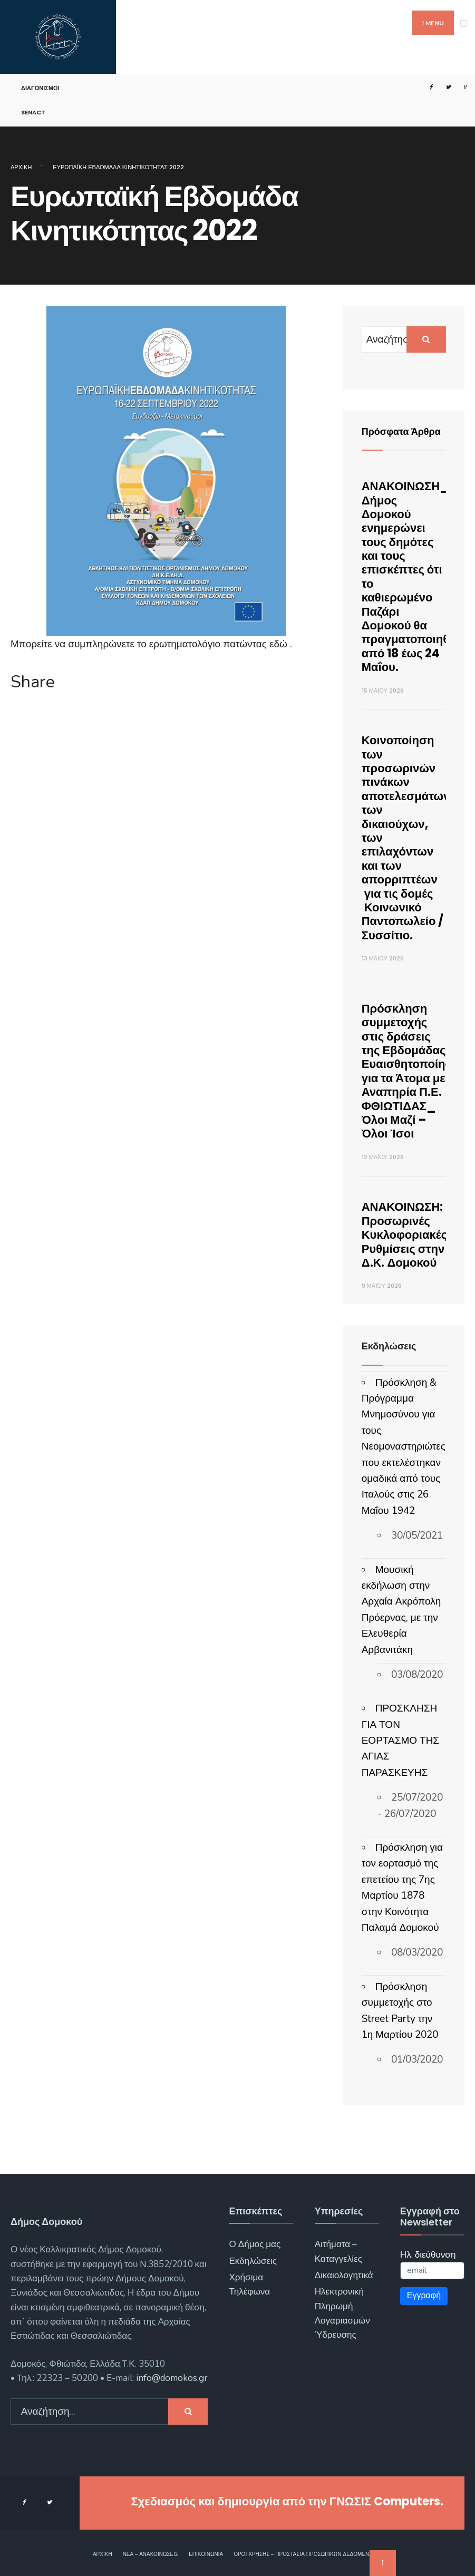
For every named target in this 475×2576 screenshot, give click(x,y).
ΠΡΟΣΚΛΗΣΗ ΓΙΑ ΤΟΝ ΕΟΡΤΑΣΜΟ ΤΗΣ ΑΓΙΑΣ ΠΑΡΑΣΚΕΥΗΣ (400, 1741)
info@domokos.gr (171, 2378)
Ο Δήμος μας (254, 2244)
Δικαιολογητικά (344, 2275)
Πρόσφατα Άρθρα (401, 431)
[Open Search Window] (460, 87)
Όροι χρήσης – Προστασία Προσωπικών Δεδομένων (305, 2554)
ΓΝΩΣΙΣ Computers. (386, 2501)
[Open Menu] (463, 23)
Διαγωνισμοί (40, 88)
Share (33, 682)
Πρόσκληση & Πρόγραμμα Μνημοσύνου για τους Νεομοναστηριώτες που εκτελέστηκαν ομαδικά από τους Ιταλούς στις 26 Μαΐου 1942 (403, 1447)
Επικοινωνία (206, 2554)
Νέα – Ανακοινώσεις (151, 2554)
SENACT (33, 112)
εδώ (279, 644)
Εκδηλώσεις (253, 2261)
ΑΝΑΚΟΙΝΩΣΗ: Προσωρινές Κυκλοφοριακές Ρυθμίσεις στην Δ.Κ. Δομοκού (404, 1235)
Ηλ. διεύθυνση (428, 2255)
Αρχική (21, 167)
